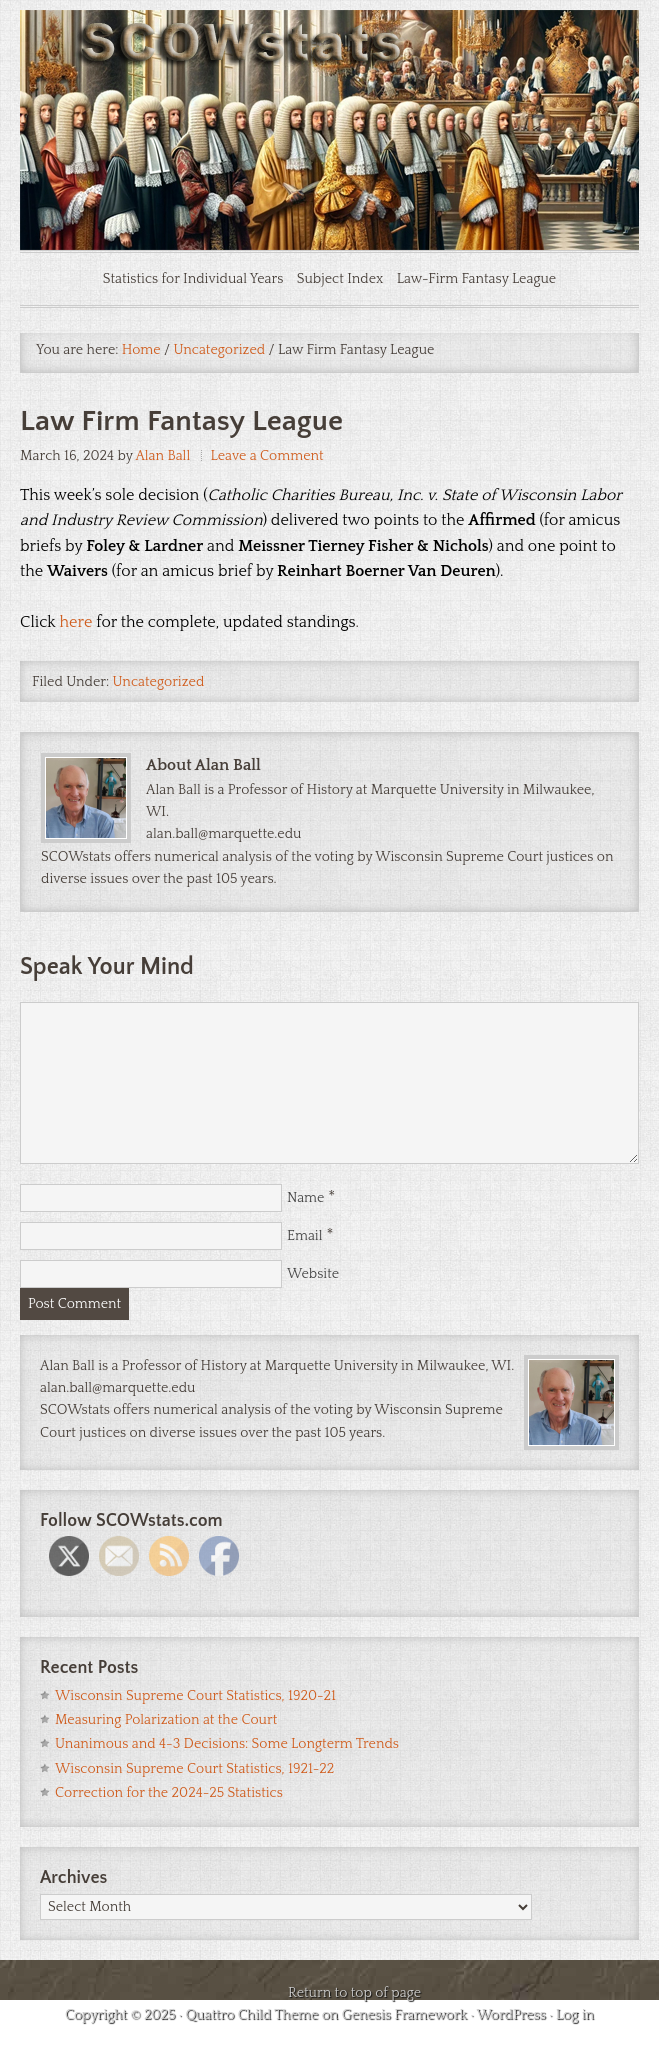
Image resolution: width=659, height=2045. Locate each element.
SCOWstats (329, 70)
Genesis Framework (404, 2015)
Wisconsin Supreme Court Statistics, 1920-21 (195, 1696)
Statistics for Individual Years (193, 279)
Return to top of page (354, 1993)
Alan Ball (162, 456)
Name (305, 1198)
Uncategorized (159, 682)
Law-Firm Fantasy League (477, 279)
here (76, 622)
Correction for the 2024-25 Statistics (169, 1793)
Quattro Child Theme (251, 2015)
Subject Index (340, 279)
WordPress (511, 2015)
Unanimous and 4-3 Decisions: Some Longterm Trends (227, 1744)
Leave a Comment (267, 456)
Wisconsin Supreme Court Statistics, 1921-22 (194, 1769)
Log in (575, 2015)
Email (305, 1236)
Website (313, 1274)
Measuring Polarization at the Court (166, 1720)
